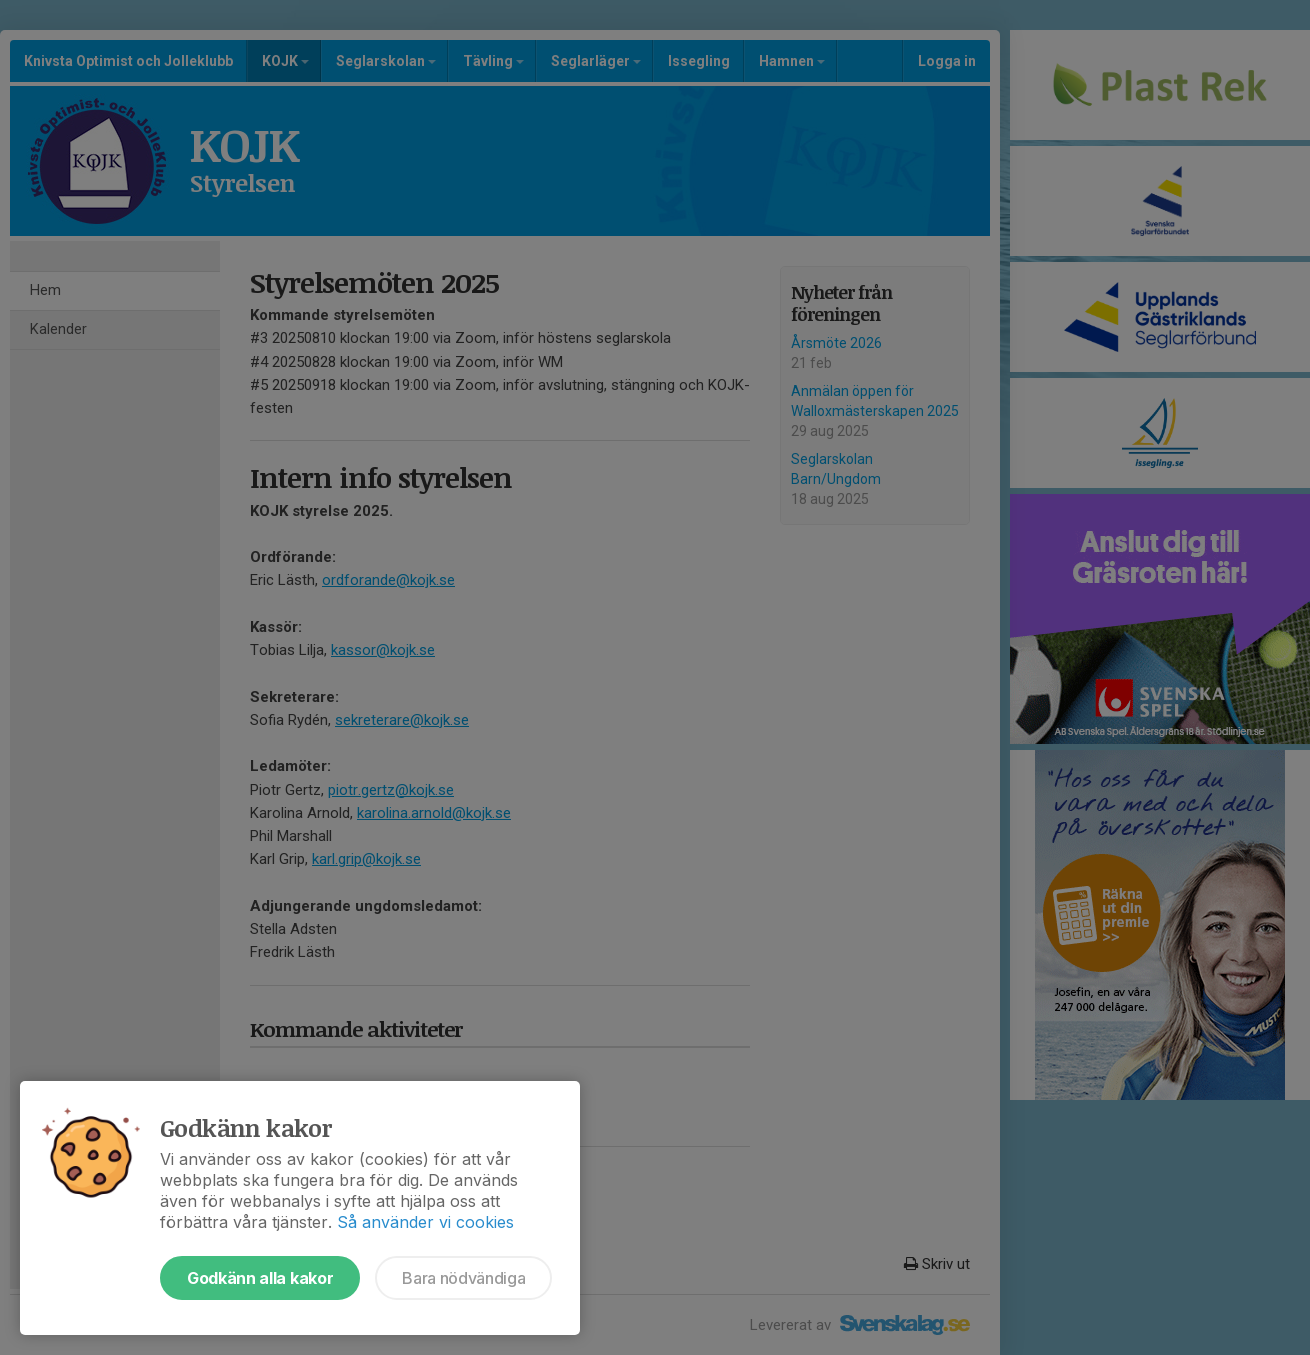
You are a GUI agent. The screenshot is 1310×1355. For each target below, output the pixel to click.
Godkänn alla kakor (260, 1278)
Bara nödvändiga (463, 1278)
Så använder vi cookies (425, 1222)
